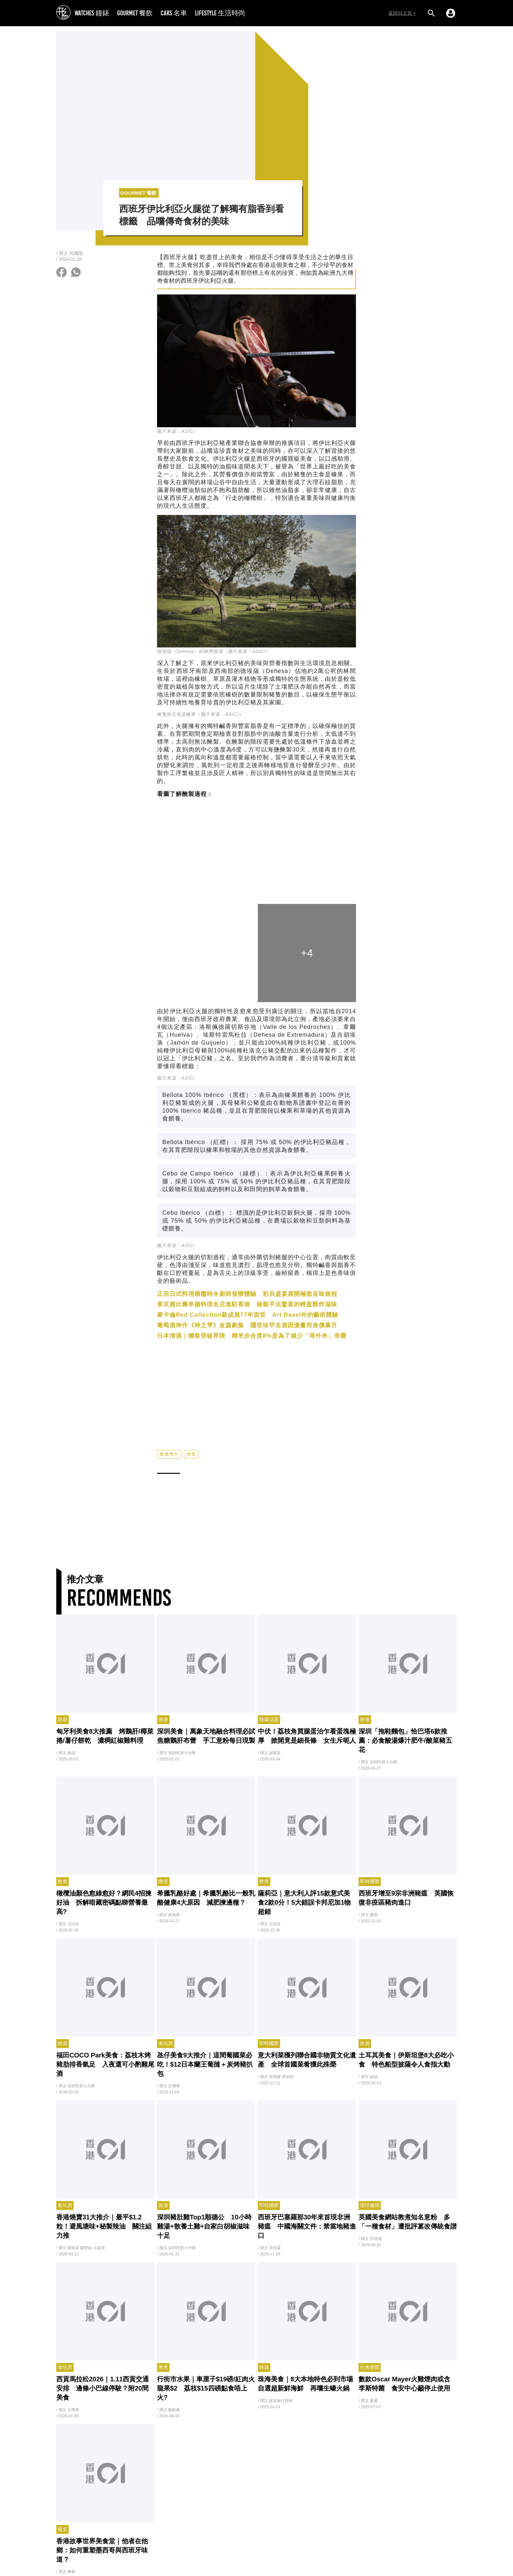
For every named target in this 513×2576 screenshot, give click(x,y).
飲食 (191, 1453)
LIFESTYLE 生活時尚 (220, 13)
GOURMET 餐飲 (135, 13)
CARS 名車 (174, 13)
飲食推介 (169, 1453)
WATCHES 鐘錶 (92, 13)
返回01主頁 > (402, 13)
